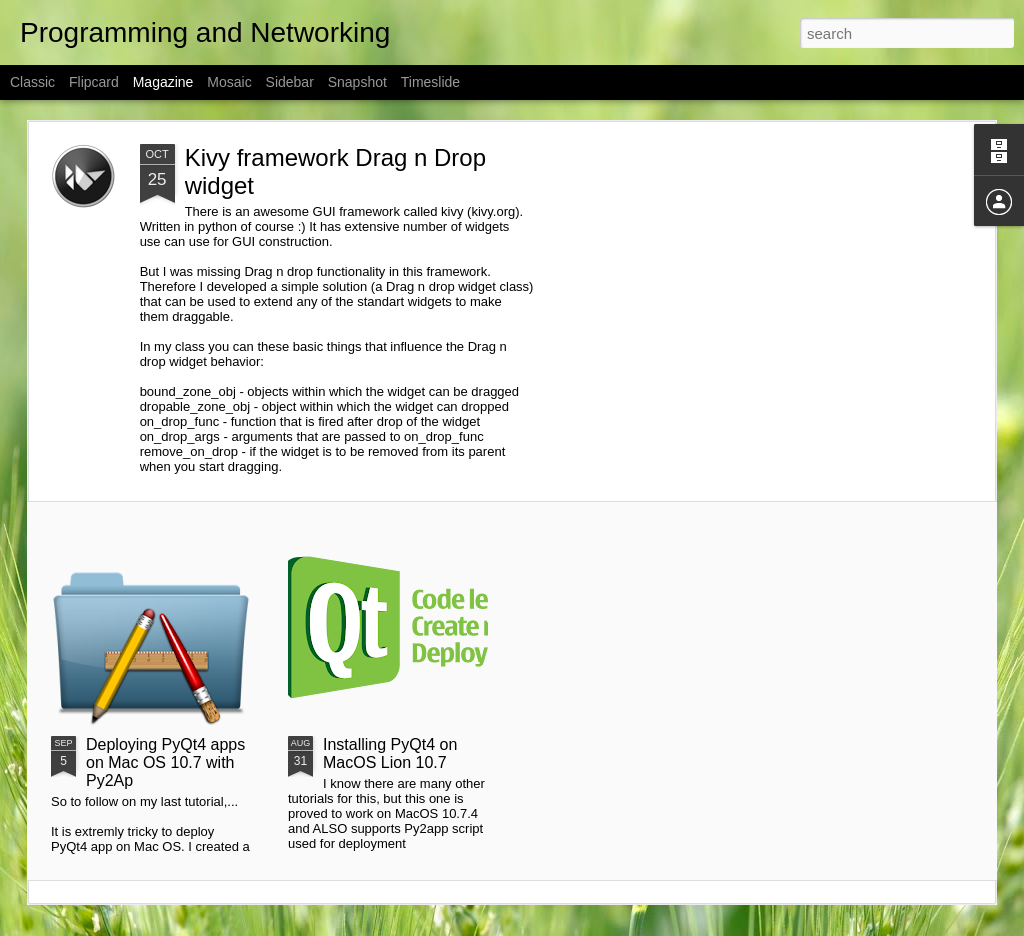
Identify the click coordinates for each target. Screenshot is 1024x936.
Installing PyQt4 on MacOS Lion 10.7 (390, 753)
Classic (32, 82)
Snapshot (357, 82)
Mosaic (229, 82)
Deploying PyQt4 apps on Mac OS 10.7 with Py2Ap (165, 762)
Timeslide (430, 82)
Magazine (163, 82)
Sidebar (290, 82)
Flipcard (94, 82)
